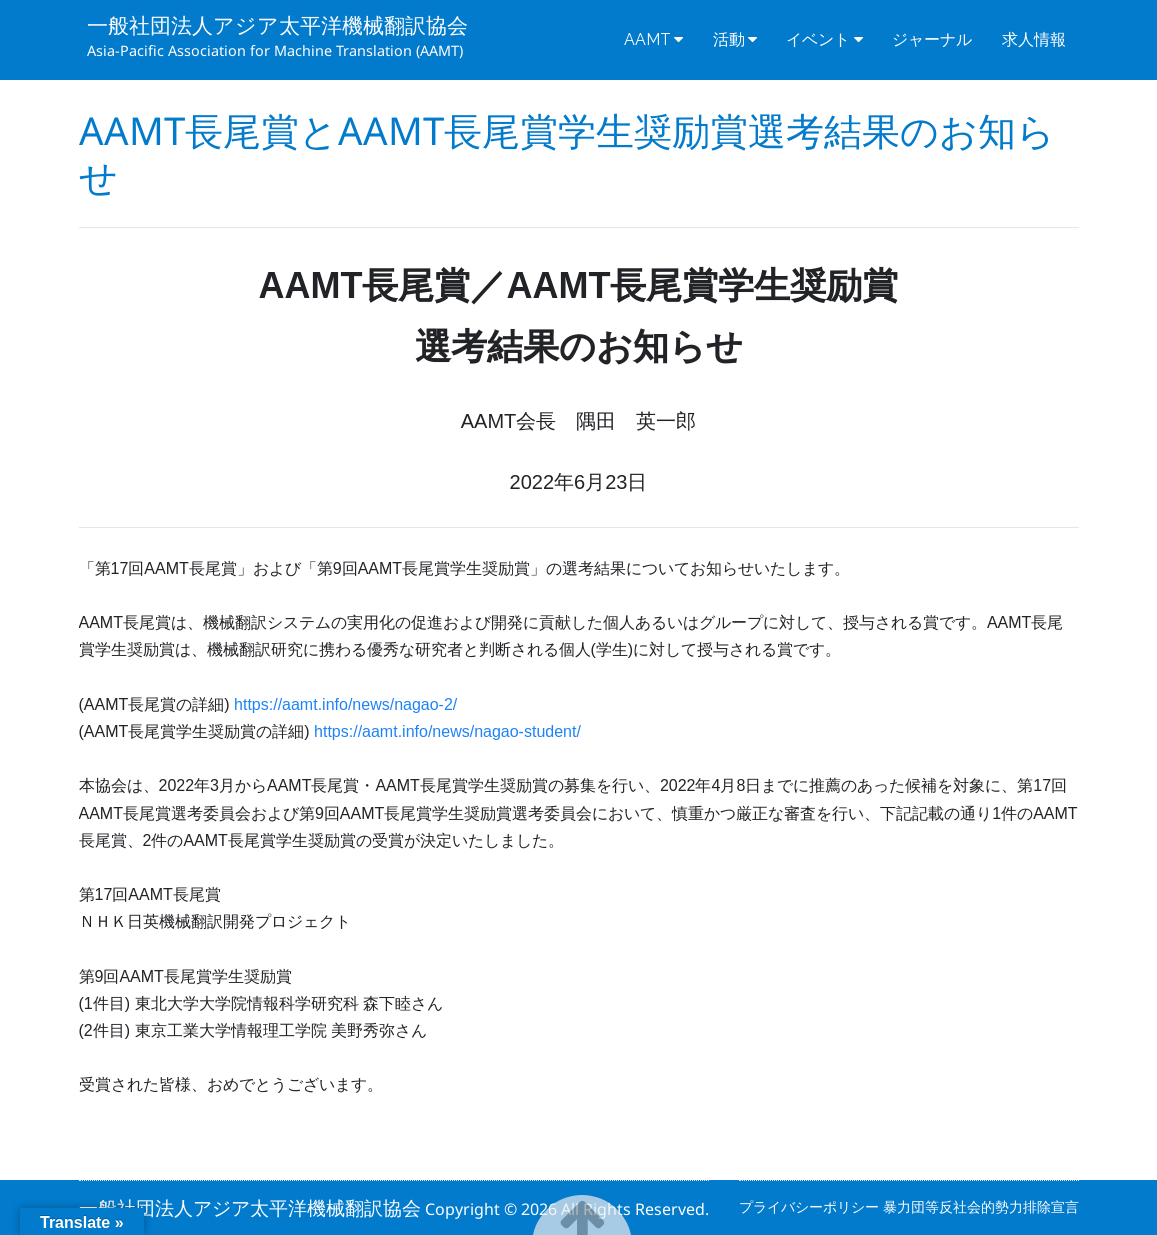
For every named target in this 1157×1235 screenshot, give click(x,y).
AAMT (647, 39)
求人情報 (1034, 39)
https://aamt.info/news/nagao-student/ (447, 731)
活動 (729, 39)
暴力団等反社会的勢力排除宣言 (981, 1206)
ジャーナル (932, 39)
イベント (818, 39)
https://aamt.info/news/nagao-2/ (345, 704)
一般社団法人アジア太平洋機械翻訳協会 (277, 25)
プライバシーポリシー (811, 1206)
